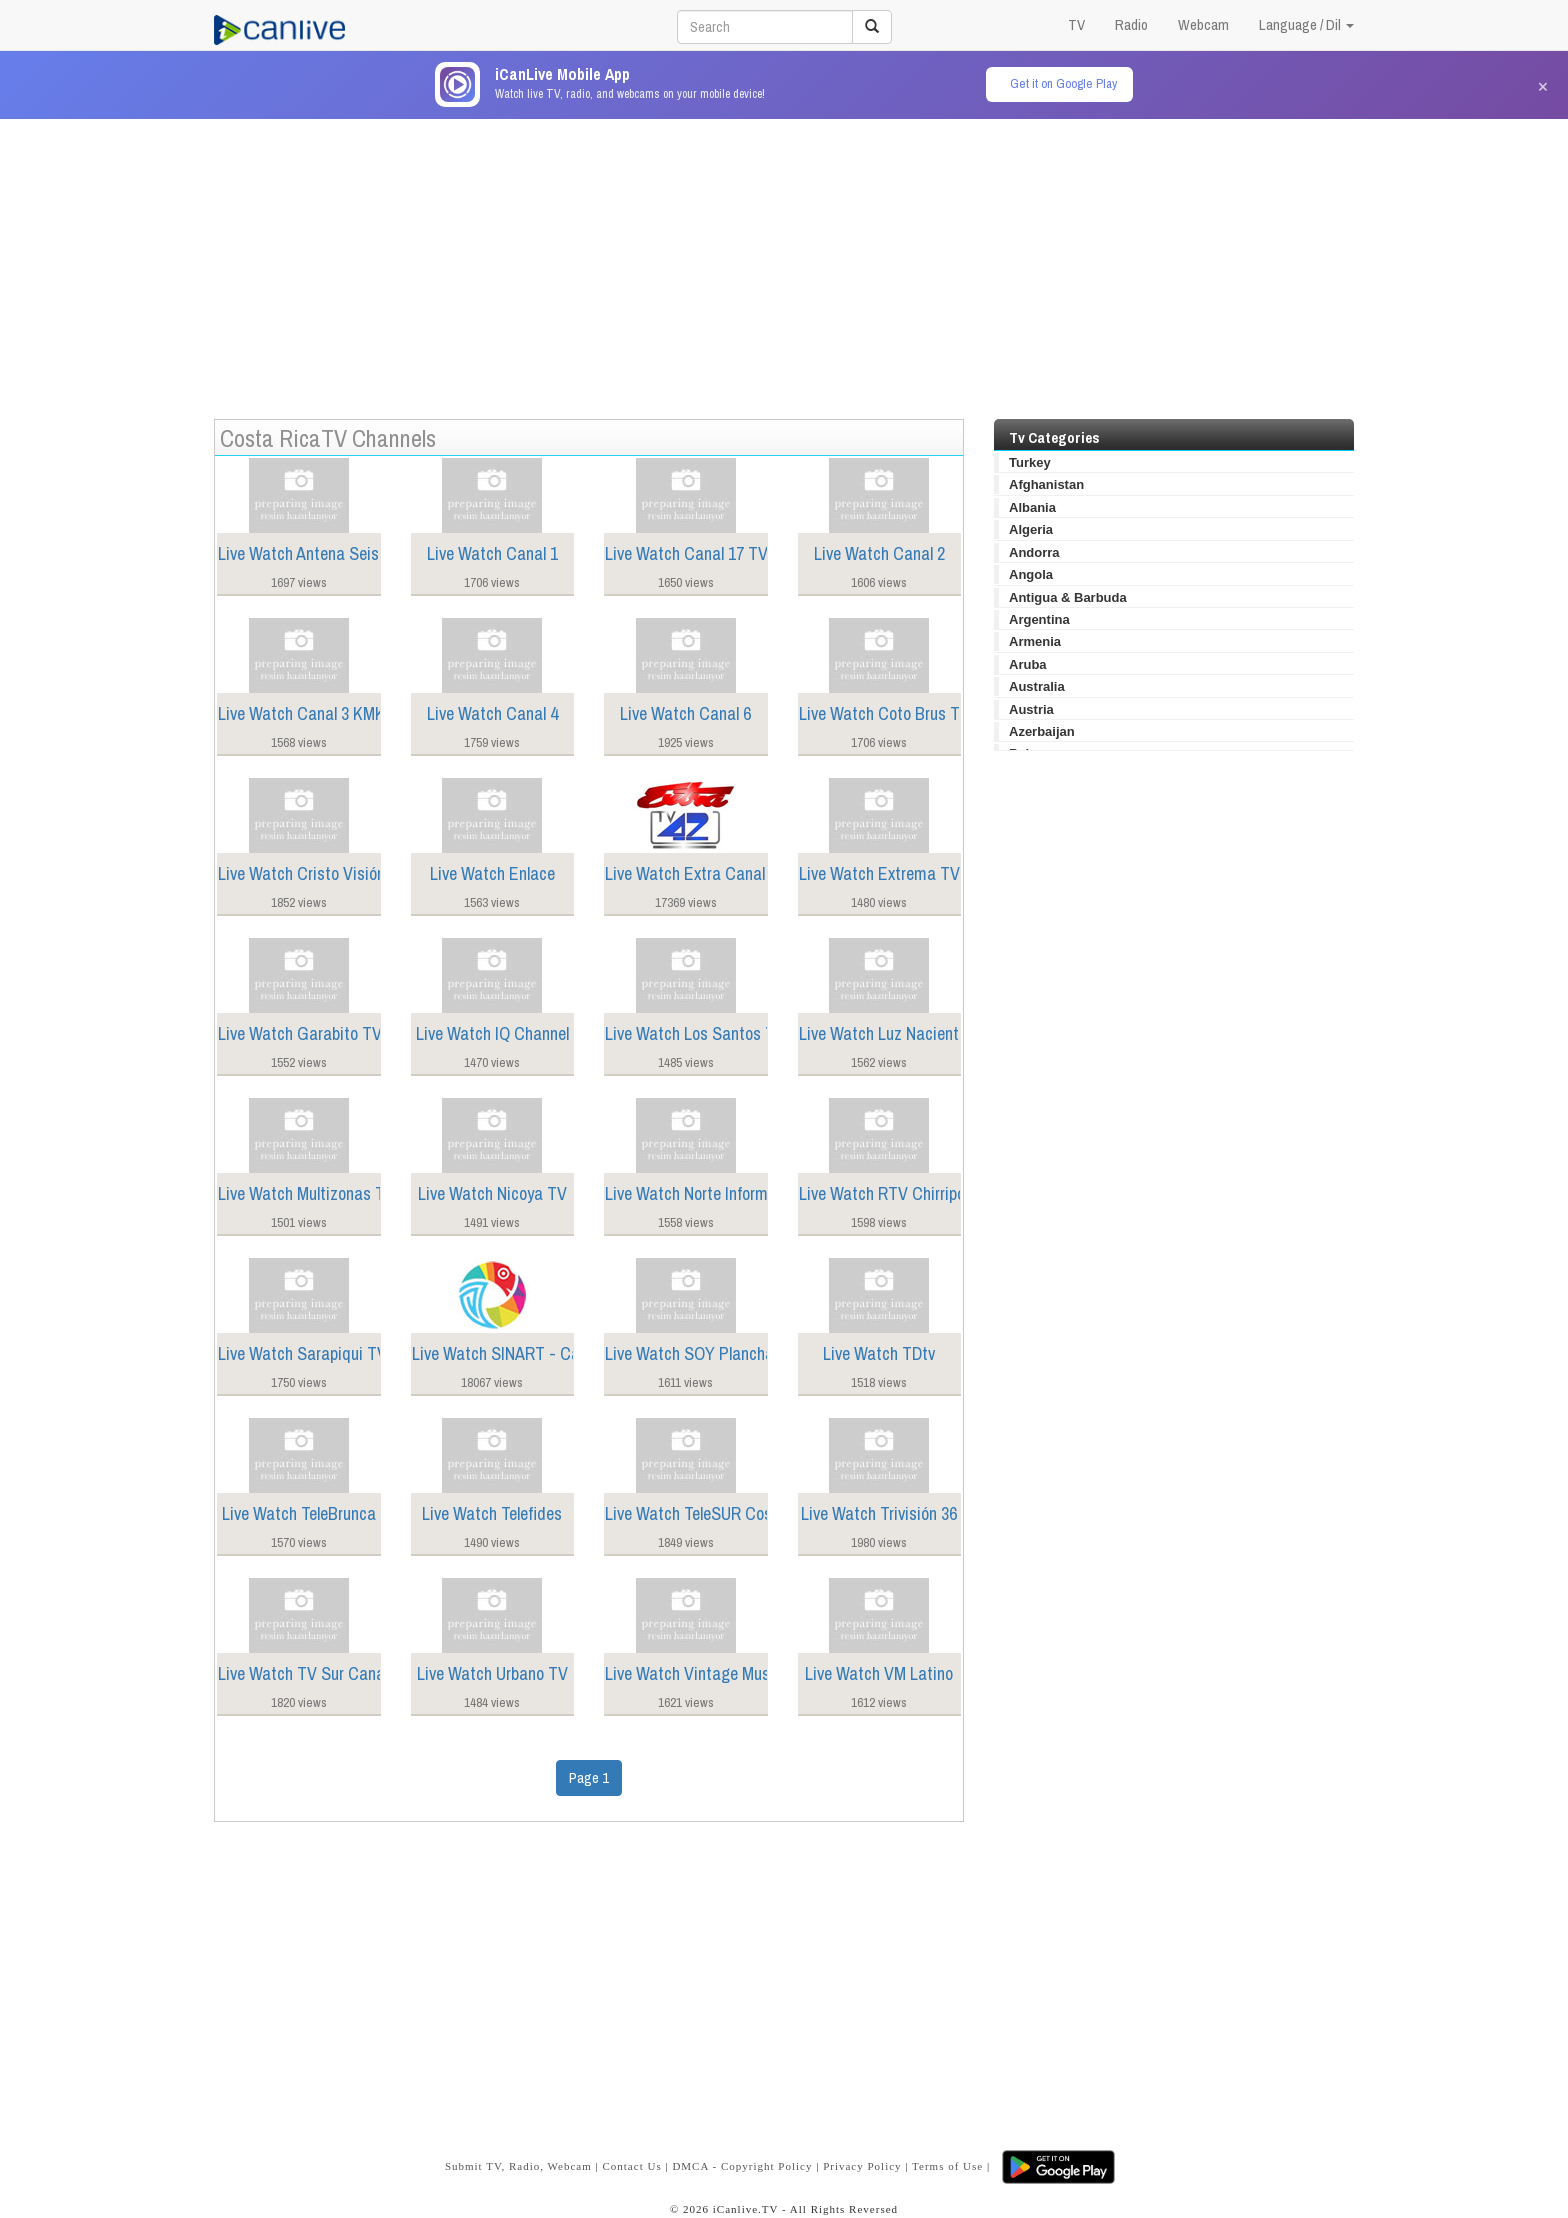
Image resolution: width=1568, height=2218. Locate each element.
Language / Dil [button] (1306, 24)
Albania (1032, 507)
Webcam (1203, 24)
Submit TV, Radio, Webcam (518, 2166)
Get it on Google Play (1063, 83)
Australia (1037, 686)
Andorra (1034, 552)
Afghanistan (1046, 484)
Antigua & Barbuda (1068, 597)
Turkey (1030, 462)
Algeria (1031, 529)
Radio (1131, 24)
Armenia (1035, 641)
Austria (1031, 709)
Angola (1031, 574)
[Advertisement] (784, 259)
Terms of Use (947, 2166)
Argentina (1039, 619)
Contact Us (631, 2166)
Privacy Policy (862, 2166)
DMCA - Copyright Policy (742, 2166)
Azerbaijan (1042, 731)
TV (1076, 24)
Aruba (1028, 664)
